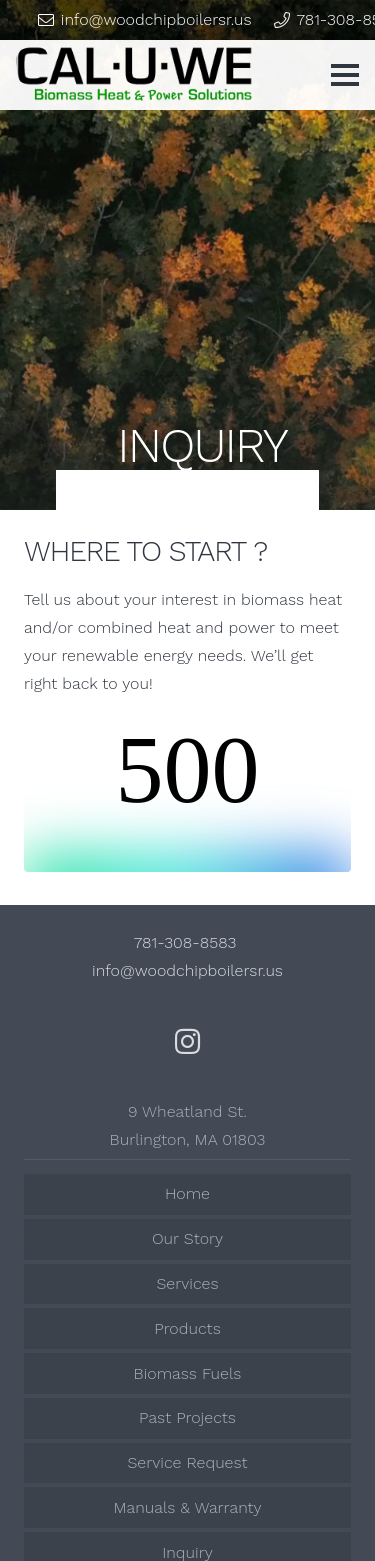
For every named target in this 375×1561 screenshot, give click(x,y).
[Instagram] (187, 1041)
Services (187, 1283)
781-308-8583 (188, 942)
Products (187, 1328)
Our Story (187, 1238)
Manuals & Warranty (187, 1507)
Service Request (187, 1462)
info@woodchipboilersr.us (187, 970)
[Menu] (345, 75)
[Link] (134, 75)
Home (187, 1193)
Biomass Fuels (188, 1373)
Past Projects (187, 1417)
